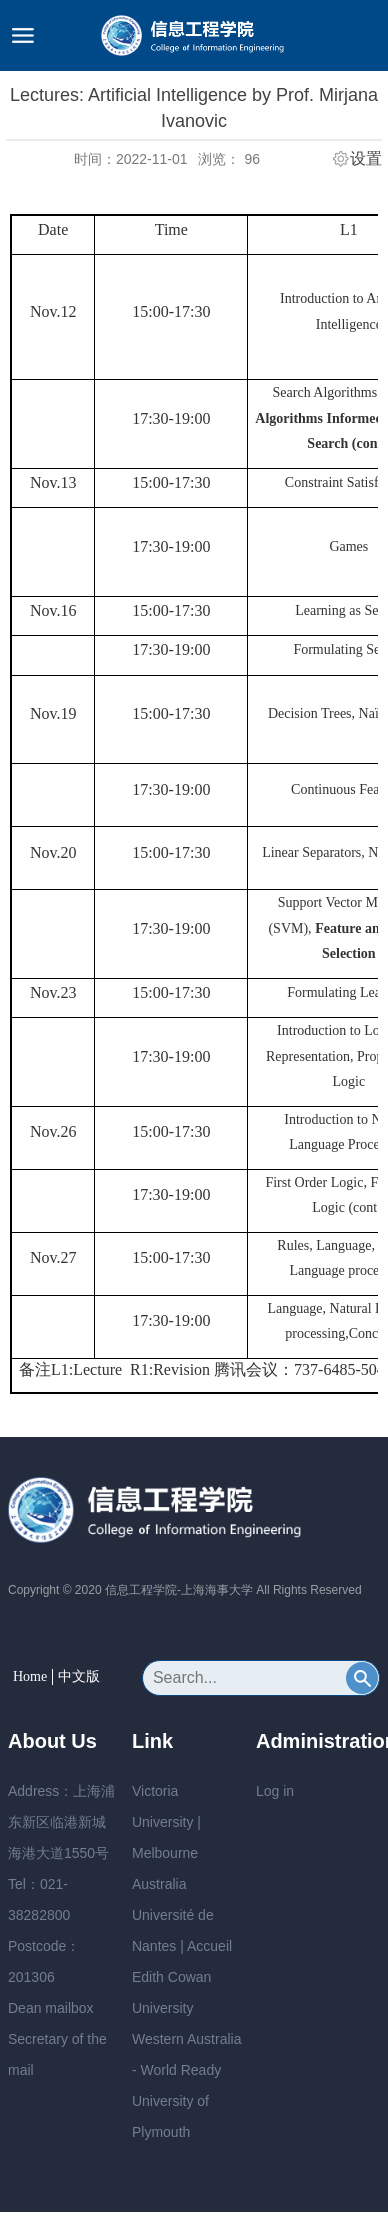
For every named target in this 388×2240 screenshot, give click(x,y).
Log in (275, 1791)
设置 (366, 159)
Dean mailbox (51, 2008)
